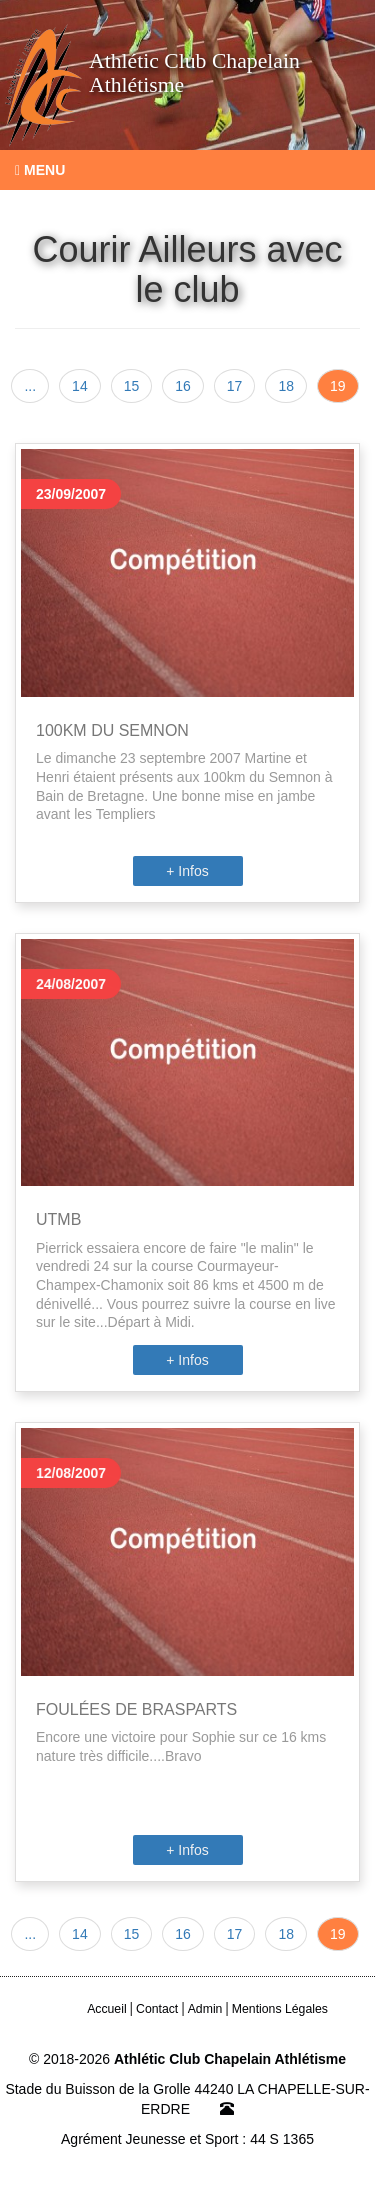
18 (286, 386)
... (30, 386)
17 (235, 386)
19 (338, 386)
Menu (40, 170)
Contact (157, 2009)
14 (80, 386)
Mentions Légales (280, 2009)
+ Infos (187, 871)
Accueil (107, 2009)
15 (132, 386)
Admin (205, 2009)
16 (183, 386)
